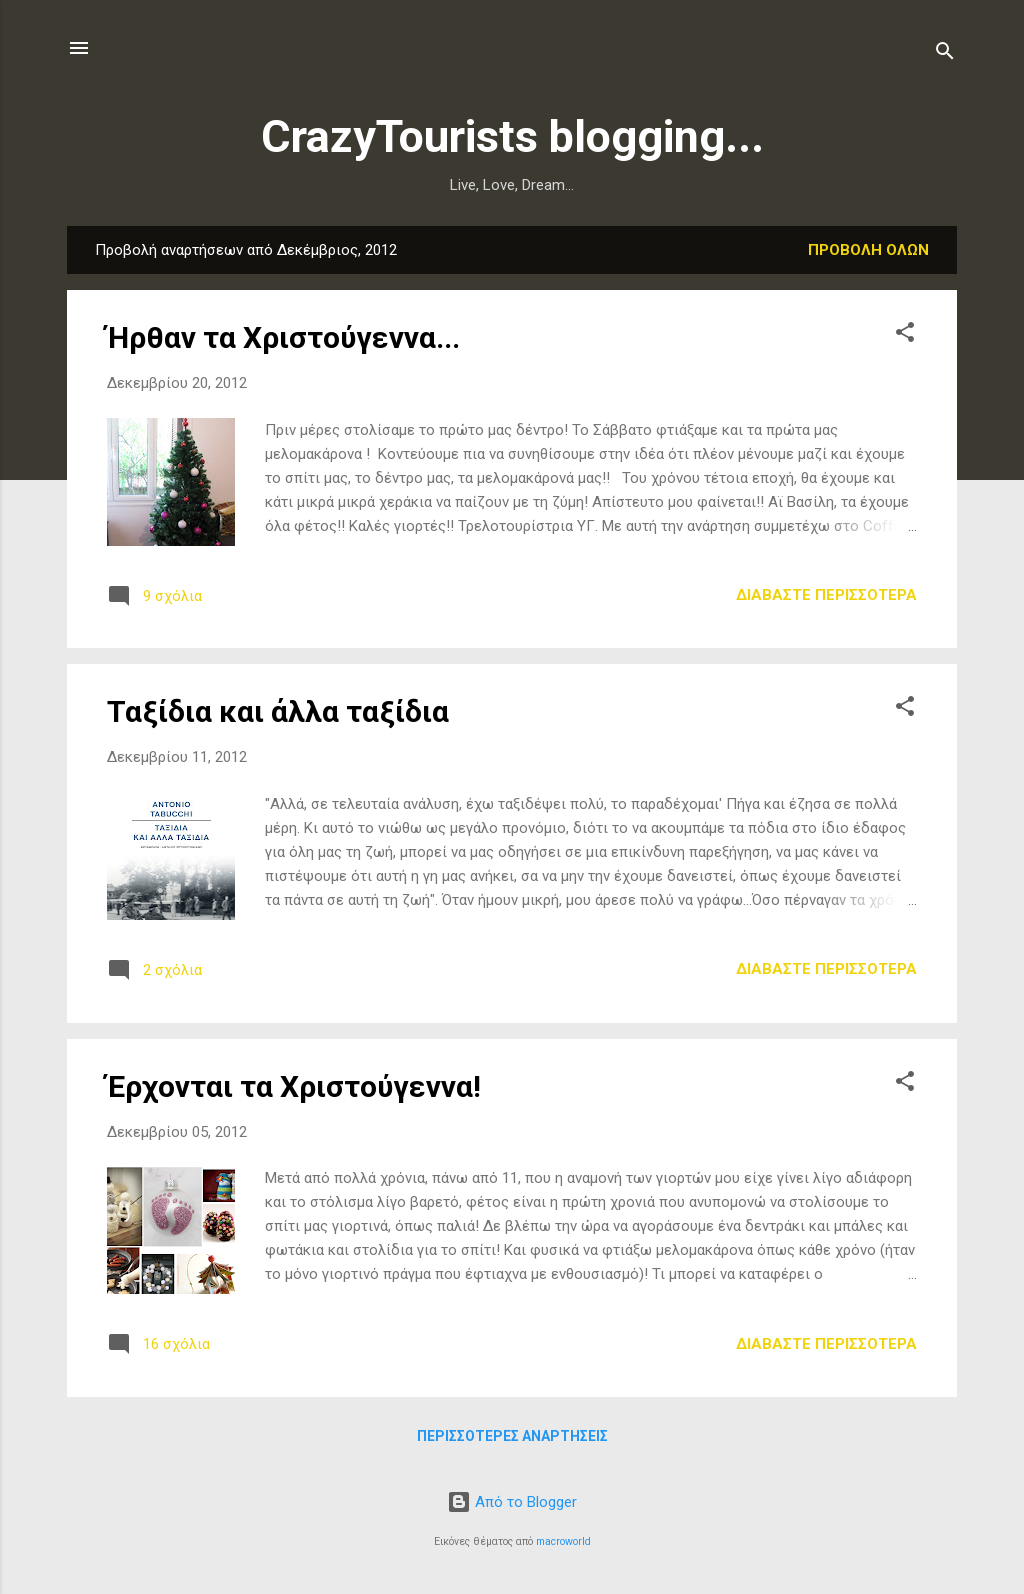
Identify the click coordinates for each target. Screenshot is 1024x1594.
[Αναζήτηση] (945, 54)
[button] (905, 335)
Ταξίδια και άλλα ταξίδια (278, 711)
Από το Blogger (512, 1502)
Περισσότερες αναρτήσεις (512, 1436)
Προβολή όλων (868, 250)
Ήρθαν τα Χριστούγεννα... (283, 337)
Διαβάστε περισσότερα (826, 595)
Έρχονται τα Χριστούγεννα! (294, 1086)
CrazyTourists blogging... (512, 136)
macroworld (563, 1541)
